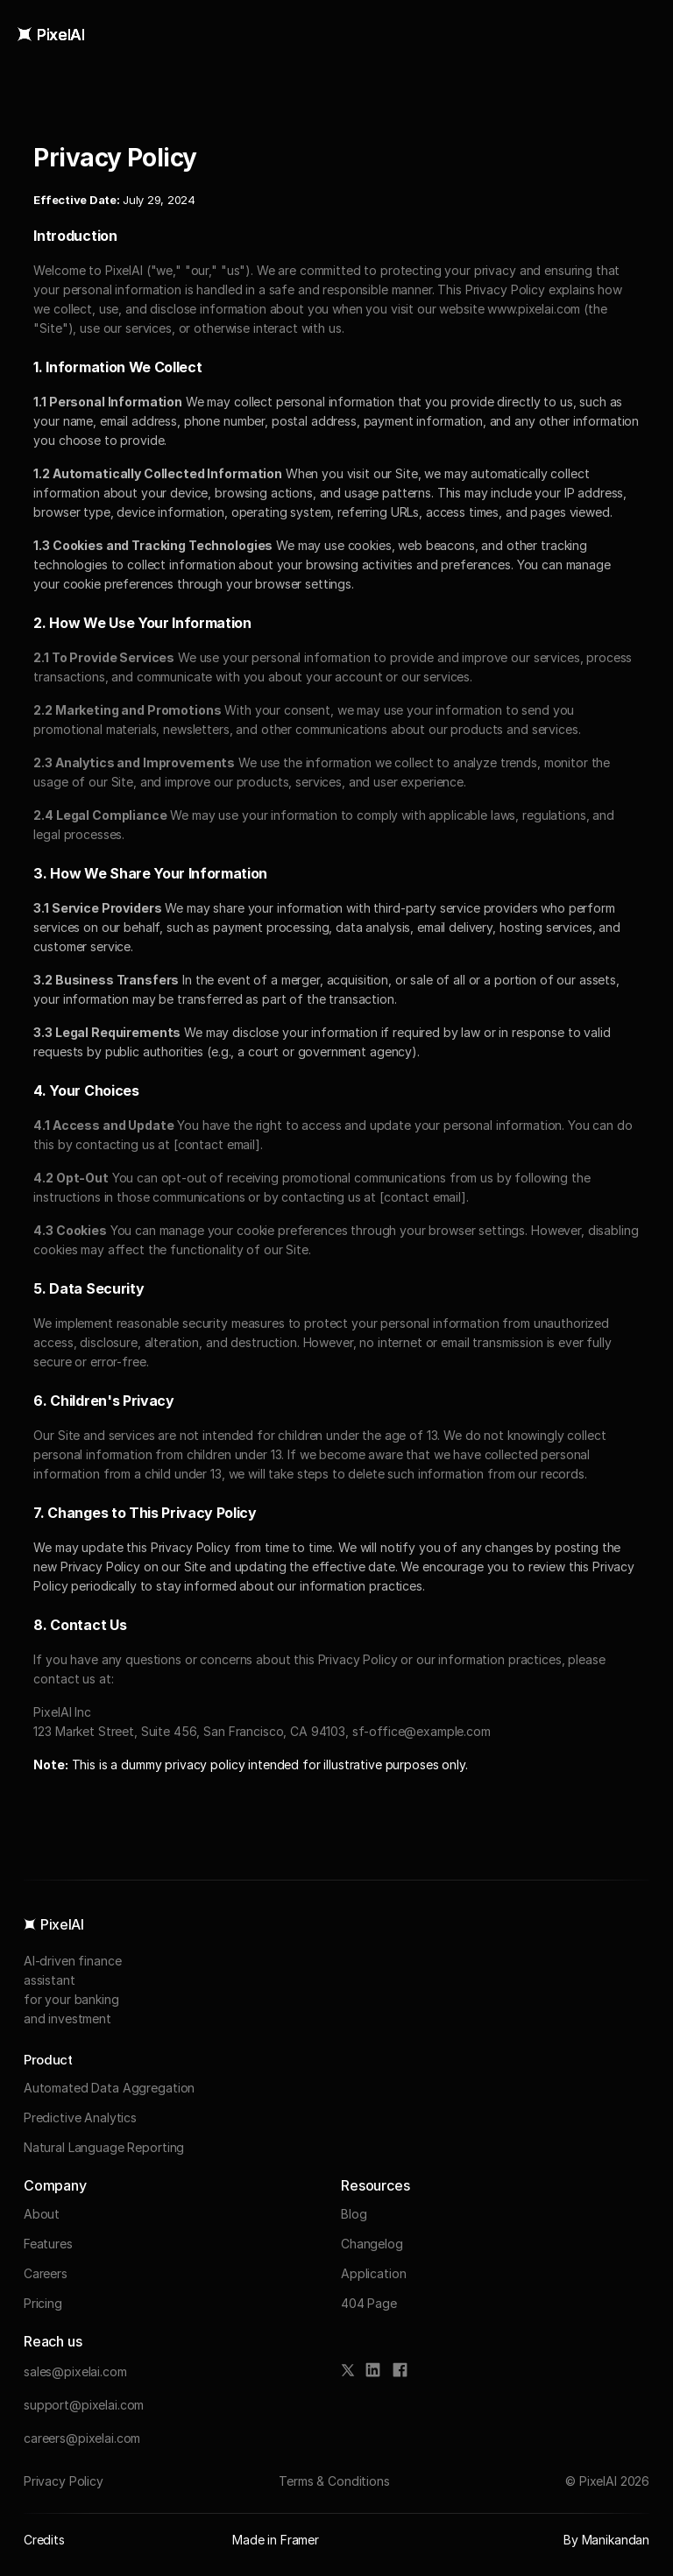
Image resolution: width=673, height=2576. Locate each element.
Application (373, 2273)
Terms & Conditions (334, 2481)
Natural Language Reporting (104, 2147)
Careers (45, 2273)
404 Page (369, 2303)
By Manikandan (606, 2539)
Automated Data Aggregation (109, 2087)
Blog (353, 2213)
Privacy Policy (63, 2481)
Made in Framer (275, 2539)
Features (48, 2243)
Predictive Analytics (80, 2117)
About (42, 2213)
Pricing (43, 2303)
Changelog (372, 2243)
